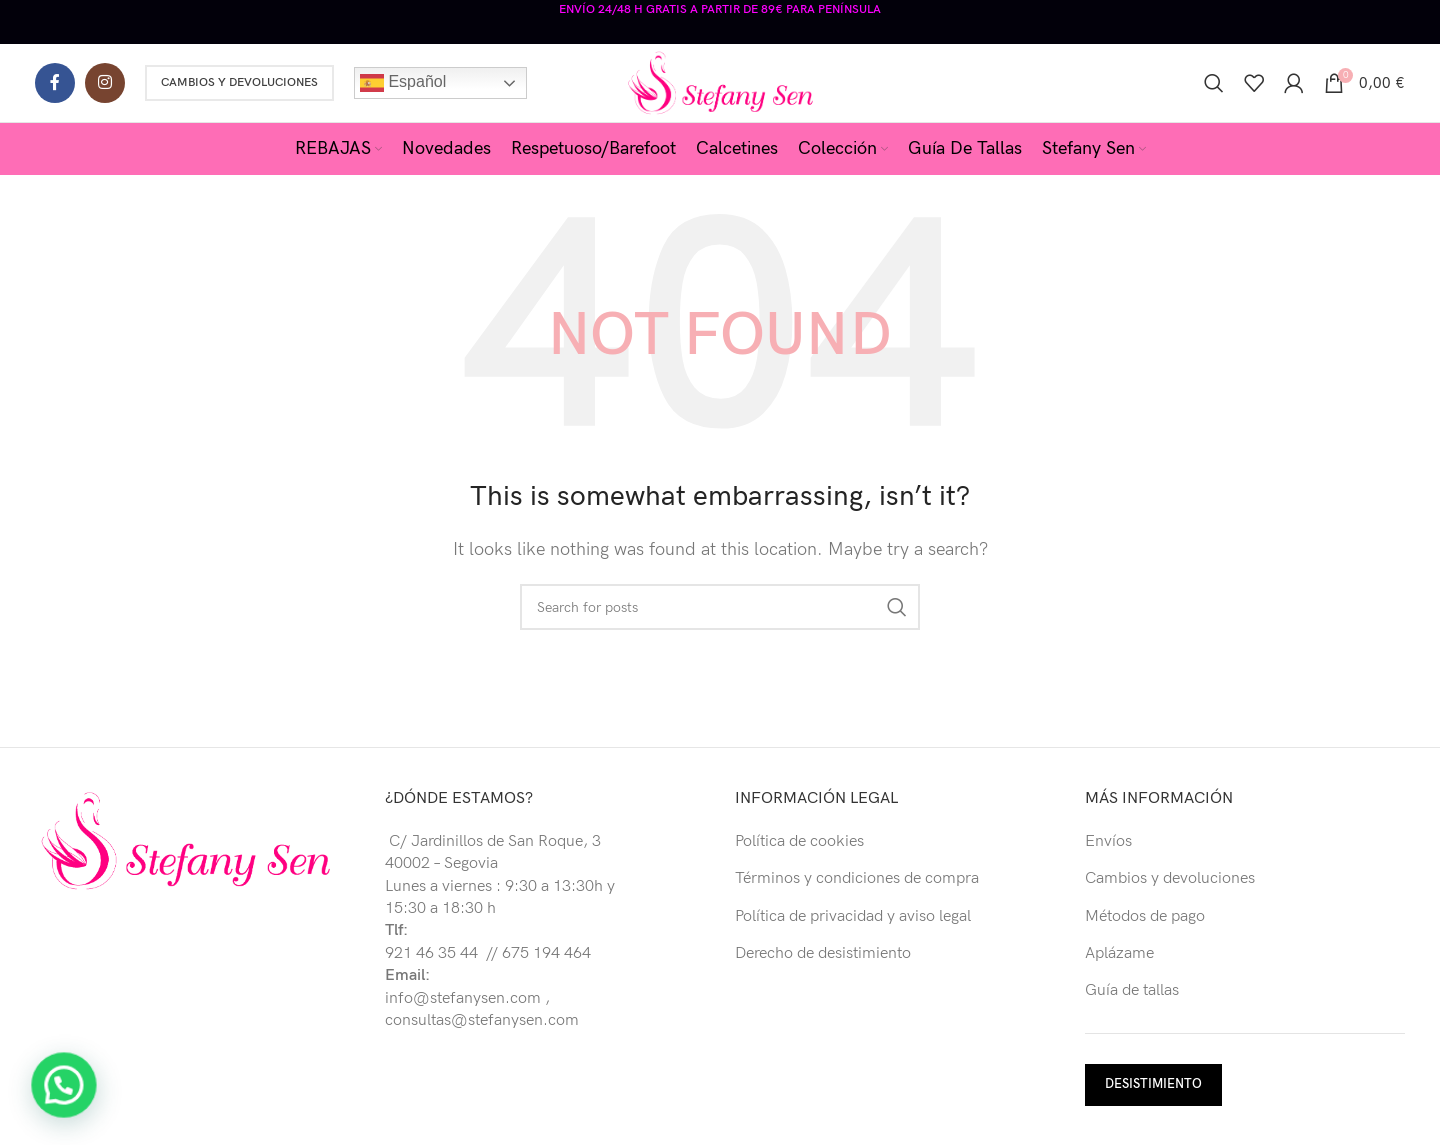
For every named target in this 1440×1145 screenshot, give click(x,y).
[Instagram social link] (105, 80)
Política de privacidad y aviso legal (853, 914)
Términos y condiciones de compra (857, 876)
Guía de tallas (1132, 988)
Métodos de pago (1145, 914)
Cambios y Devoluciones (239, 79)
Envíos (1108, 839)
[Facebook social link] (55, 80)
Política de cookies (799, 839)
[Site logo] (720, 79)
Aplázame (1119, 951)
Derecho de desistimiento (823, 951)
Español (403, 80)
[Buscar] (1214, 80)
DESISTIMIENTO (1153, 1082)
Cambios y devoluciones (1170, 876)
